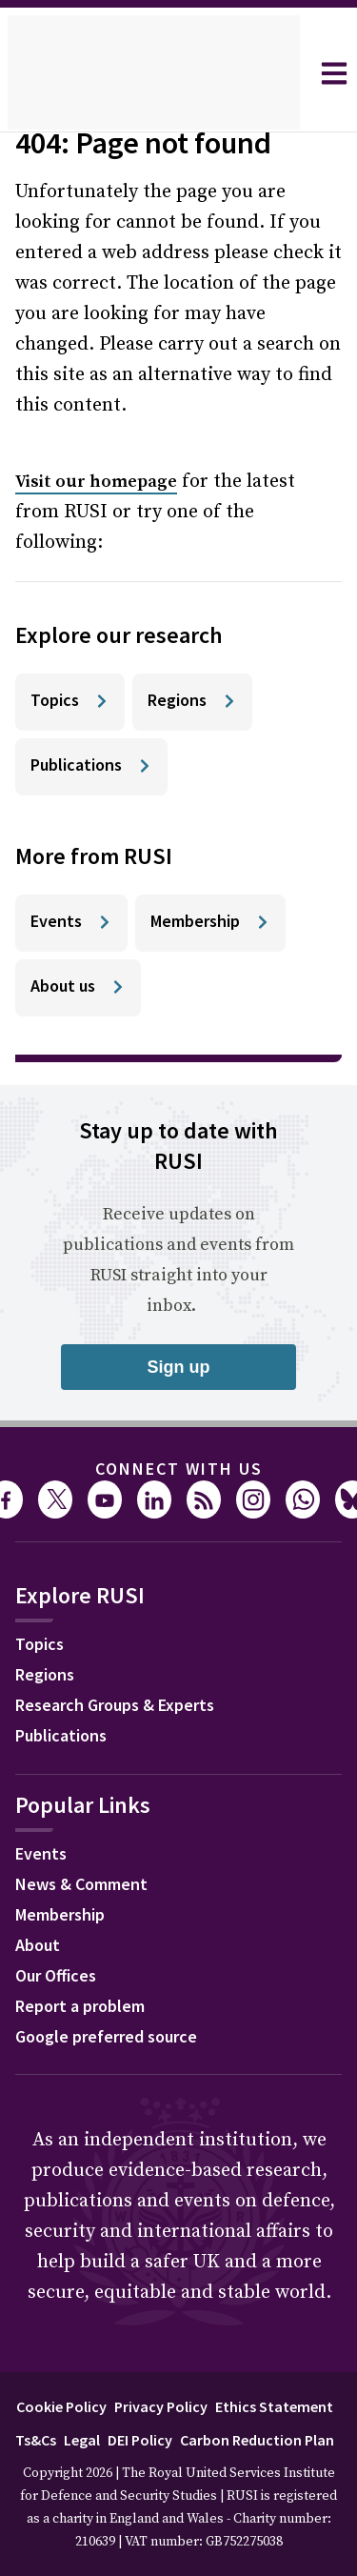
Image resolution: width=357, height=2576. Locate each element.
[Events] (71, 923)
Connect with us (179, 1468)
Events (41, 1853)
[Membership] (210, 923)
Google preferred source (106, 2036)
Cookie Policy (61, 2406)
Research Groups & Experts (114, 1705)
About (37, 1945)
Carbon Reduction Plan (257, 2439)
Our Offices (55, 1975)
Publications (61, 1735)
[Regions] (192, 702)
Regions (44, 1674)
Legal (82, 2439)
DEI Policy (140, 2439)
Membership (60, 1914)
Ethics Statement (274, 2406)
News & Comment (81, 1884)
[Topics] (70, 702)
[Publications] (91, 766)
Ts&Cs (35, 2439)
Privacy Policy (161, 2406)
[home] (154, 73)
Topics (39, 1644)
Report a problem (80, 2006)
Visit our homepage (96, 482)
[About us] (78, 987)
